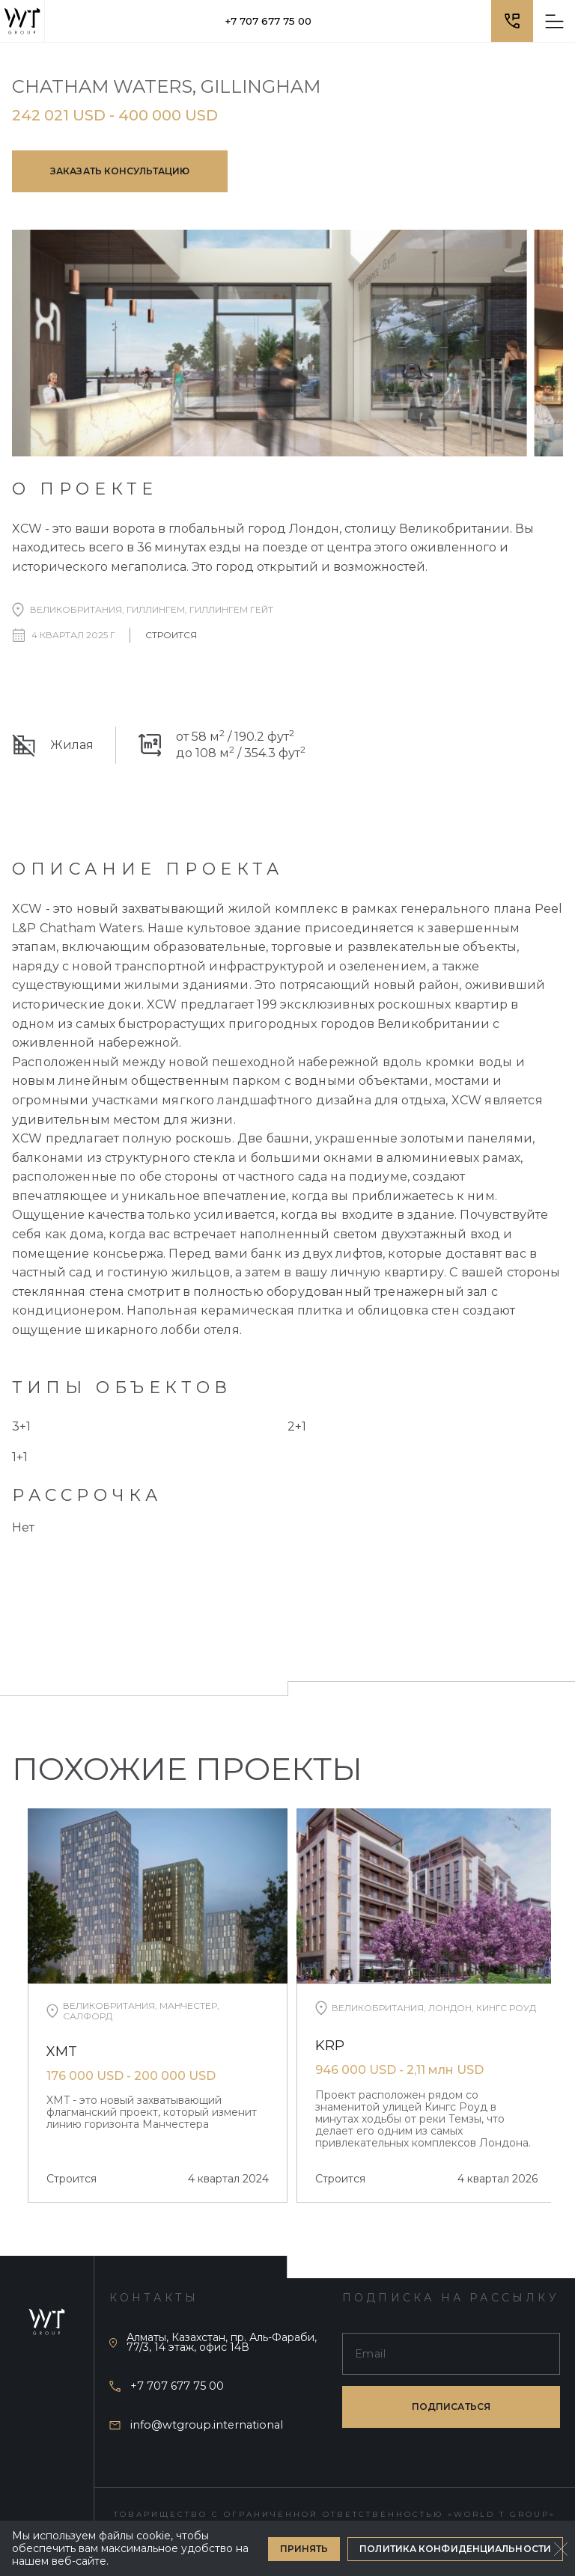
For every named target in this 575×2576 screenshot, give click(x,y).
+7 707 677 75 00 (268, 21)
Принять (304, 2548)
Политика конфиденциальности (455, 2548)
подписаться (451, 2406)
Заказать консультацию (119, 171)
